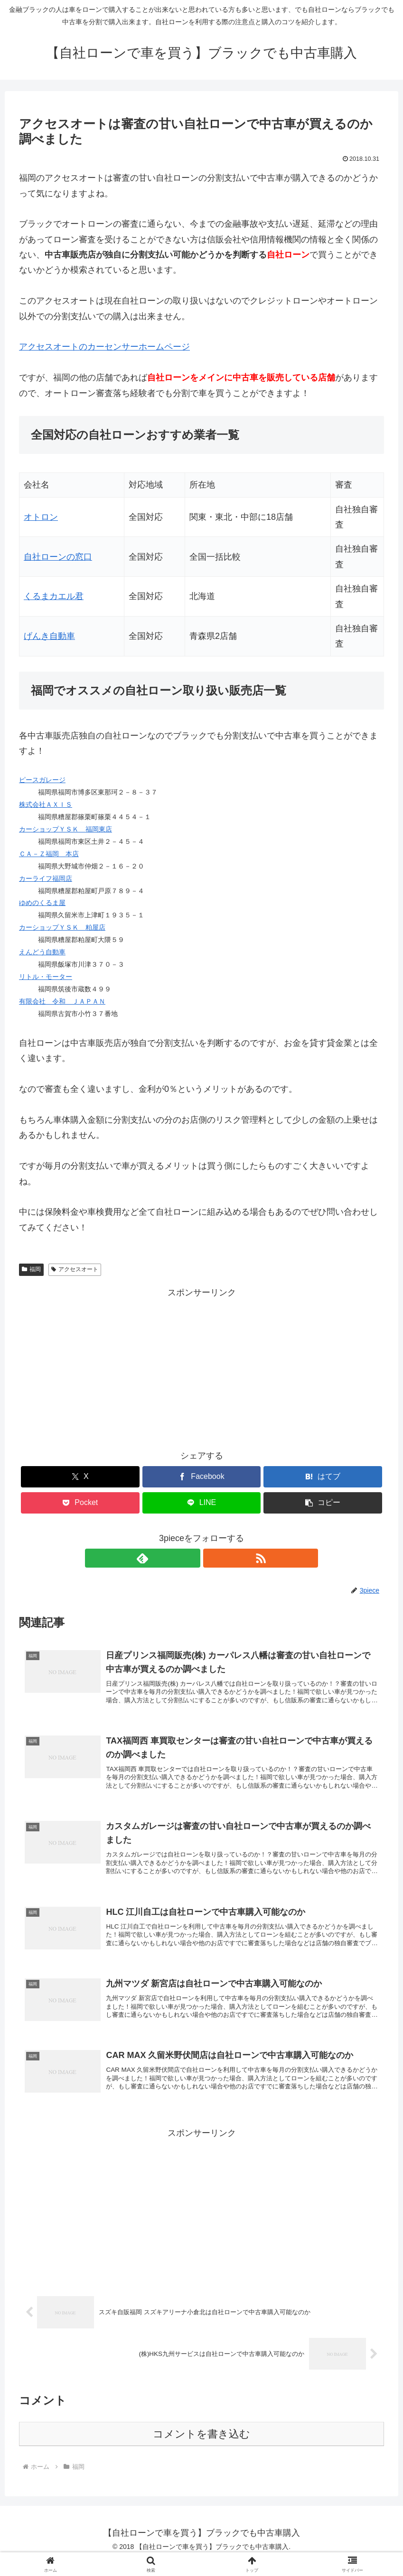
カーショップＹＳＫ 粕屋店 (62, 927)
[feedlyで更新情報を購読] (190, 1558)
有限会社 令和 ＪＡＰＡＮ (62, 1001)
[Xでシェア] (80, 1476)
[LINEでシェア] (201, 1503)
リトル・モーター (45, 976)
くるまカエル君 (54, 596)
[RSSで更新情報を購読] (212, 1558)
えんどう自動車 (42, 952)
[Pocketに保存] (80, 1503)
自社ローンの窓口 (58, 557)
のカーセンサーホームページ (104, 346)
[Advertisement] (201, 1366)
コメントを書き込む (201, 2450)
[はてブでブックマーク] (322, 1476)
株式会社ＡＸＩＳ (45, 804)
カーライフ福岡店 (45, 878)
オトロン (41, 517)
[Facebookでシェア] (201, 1476)
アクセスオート (74, 1269)
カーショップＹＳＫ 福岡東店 (65, 829)
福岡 (31, 1269)
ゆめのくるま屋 (42, 902)
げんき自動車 (49, 636)
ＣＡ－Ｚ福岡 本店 (49, 854)
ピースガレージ (42, 780)
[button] (322, 1503)
